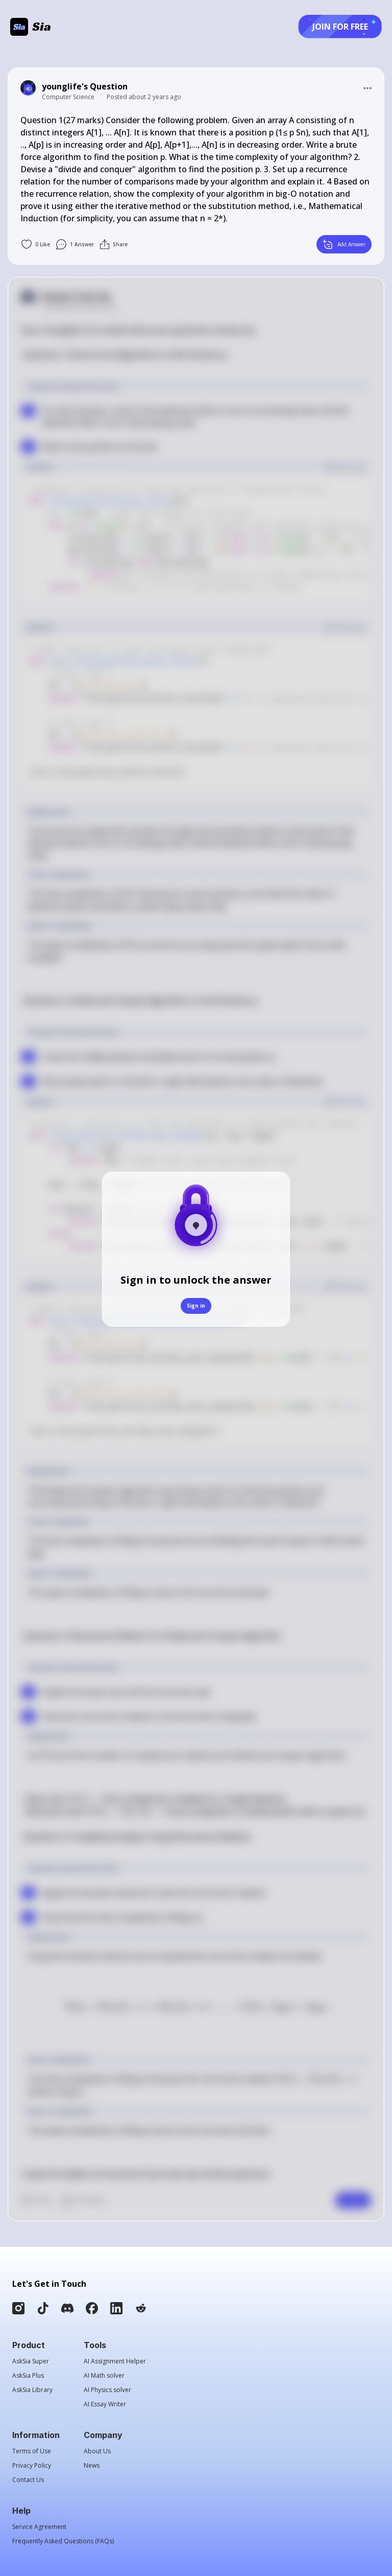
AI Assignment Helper (115, 2361)
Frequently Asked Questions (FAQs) (63, 2541)
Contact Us (28, 2480)
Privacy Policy (31, 2466)
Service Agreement (39, 2527)
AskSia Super (30, 2361)
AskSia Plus (28, 2376)
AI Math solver (104, 2376)
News (92, 2466)
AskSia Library (32, 2390)
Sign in (196, 1305)
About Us (97, 2451)
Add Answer (344, 244)
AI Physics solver (107, 2390)
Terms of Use (31, 2451)
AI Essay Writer (105, 2404)
